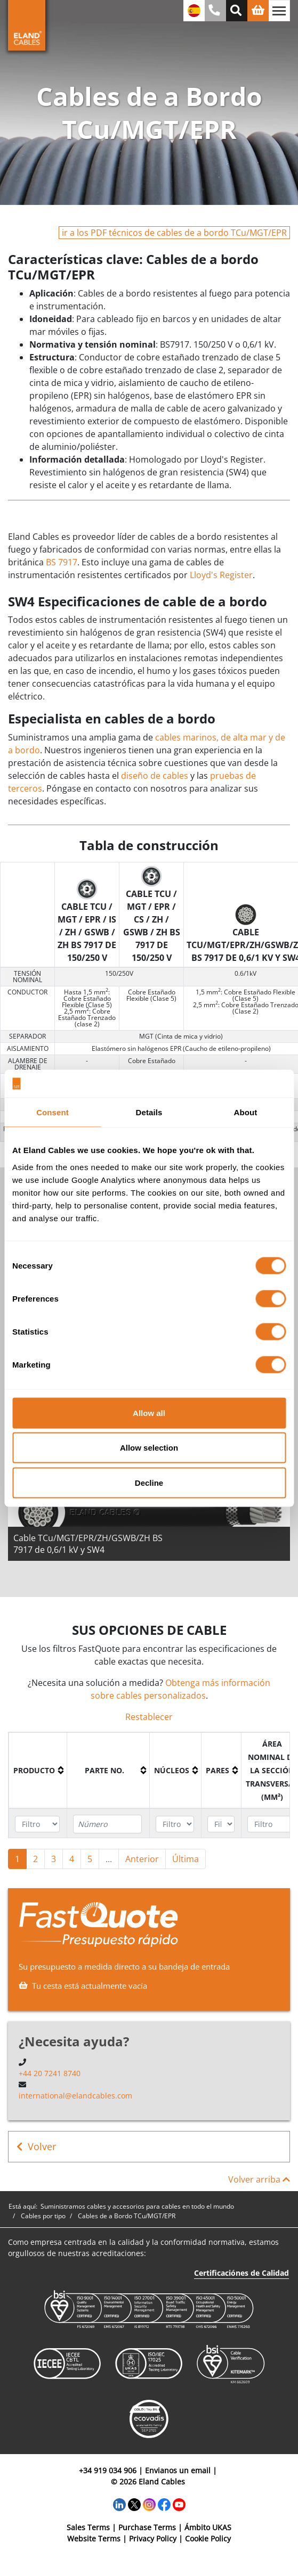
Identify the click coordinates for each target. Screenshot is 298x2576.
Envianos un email (178, 2470)
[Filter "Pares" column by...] (221, 1824)
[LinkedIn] (119, 2503)
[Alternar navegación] (279, 10)
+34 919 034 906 (107, 2470)
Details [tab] (149, 1112)
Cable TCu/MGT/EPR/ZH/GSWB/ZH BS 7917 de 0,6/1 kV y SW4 (88, 1544)
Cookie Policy (208, 2538)
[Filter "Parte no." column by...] (107, 1824)
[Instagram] (149, 2503)
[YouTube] (179, 2503)
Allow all (149, 1412)
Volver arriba (259, 2179)
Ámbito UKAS (207, 2527)
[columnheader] (38, 1770)
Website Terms (93, 2538)
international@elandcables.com (75, 2096)
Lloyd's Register (221, 575)
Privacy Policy (152, 2538)
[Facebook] (164, 2503)
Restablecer (149, 1717)
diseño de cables (154, 775)
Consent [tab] (52, 1112)
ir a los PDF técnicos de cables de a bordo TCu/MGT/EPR (174, 232)
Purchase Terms (147, 2527)
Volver (36, 2146)
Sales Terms (88, 2527)
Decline (149, 1482)
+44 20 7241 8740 (49, 2073)
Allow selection (149, 1447)
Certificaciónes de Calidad (241, 2273)
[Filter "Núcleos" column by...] (175, 1824)
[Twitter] (134, 2503)
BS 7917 (61, 562)
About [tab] (245, 1112)
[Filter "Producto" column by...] (37, 1824)
